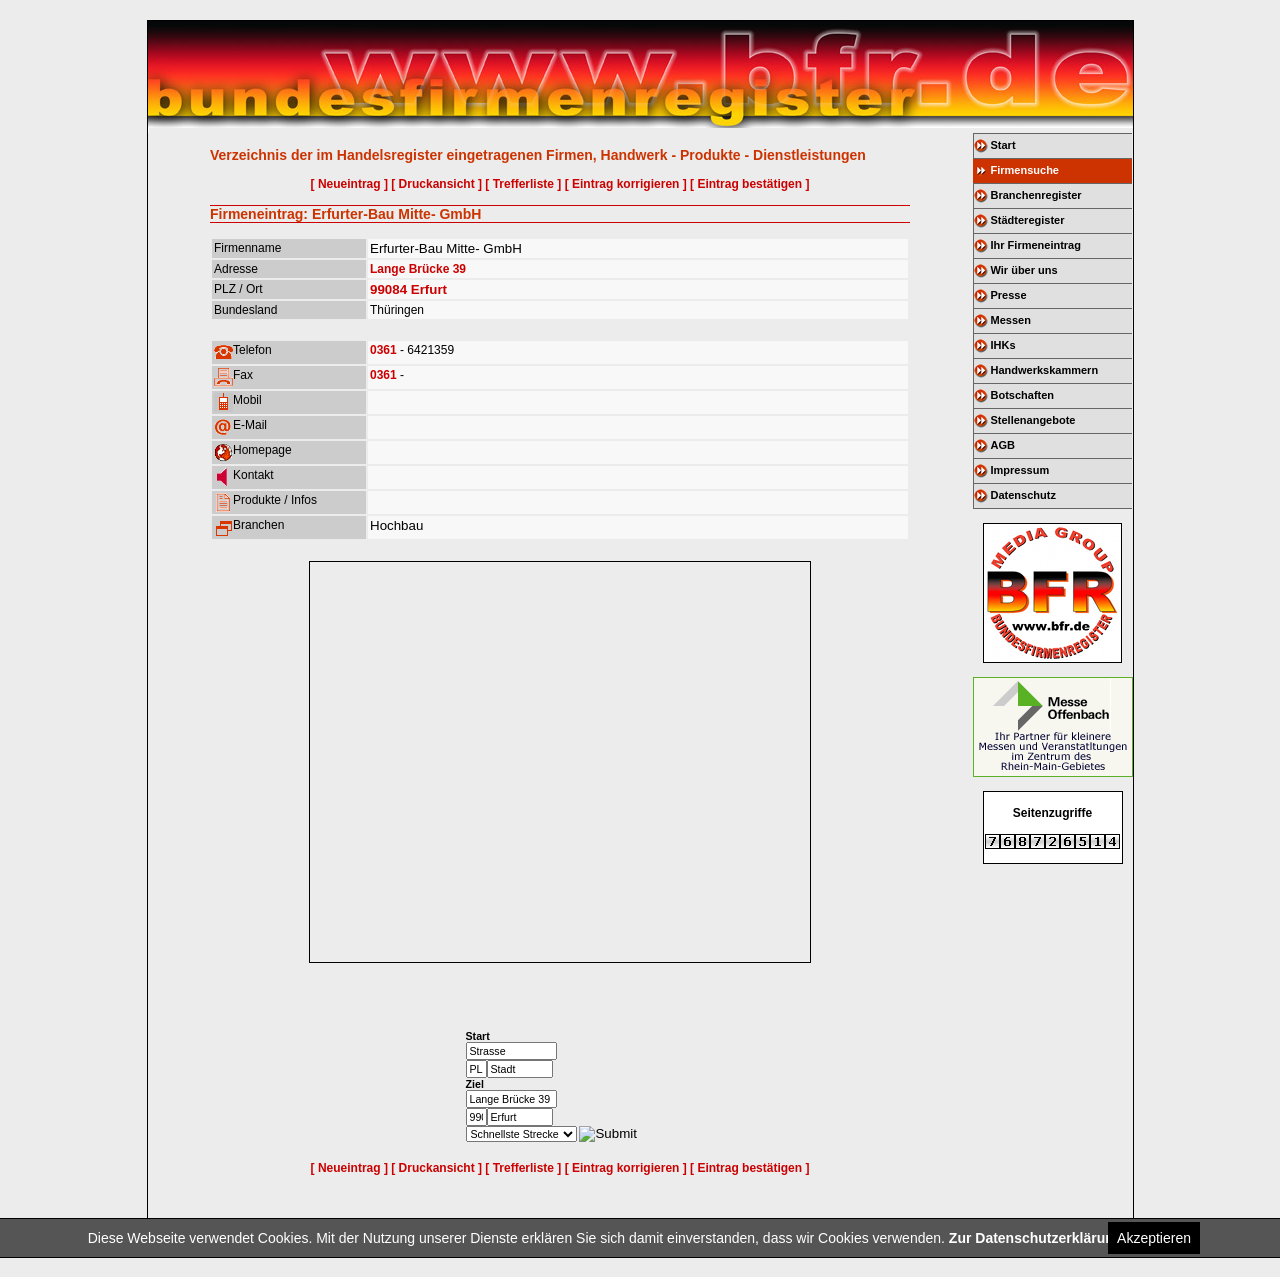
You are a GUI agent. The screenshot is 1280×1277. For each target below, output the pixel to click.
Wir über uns (1024, 270)
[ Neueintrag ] (349, 184)
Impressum (1020, 470)
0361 (383, 350)
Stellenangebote (1033, 420)
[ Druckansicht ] (436, 184)
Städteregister (1028, 220)
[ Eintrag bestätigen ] (749, 184)
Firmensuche (1025, 170)
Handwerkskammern (1045, 370)
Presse (1009, 295)
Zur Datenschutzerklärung (1035, 1238)
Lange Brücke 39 (418, 269)
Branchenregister (1036, 195)
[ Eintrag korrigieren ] (626, 184)
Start (1003, 145)
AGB (1003, 445)
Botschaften (1023, 395)
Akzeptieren (1154, 1238)
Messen (1011, 320)
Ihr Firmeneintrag (1036, 245)
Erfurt (429, 289)
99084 (388, 289)
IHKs (1003, 345)
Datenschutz (1023, 495)
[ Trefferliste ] (523, 184)
